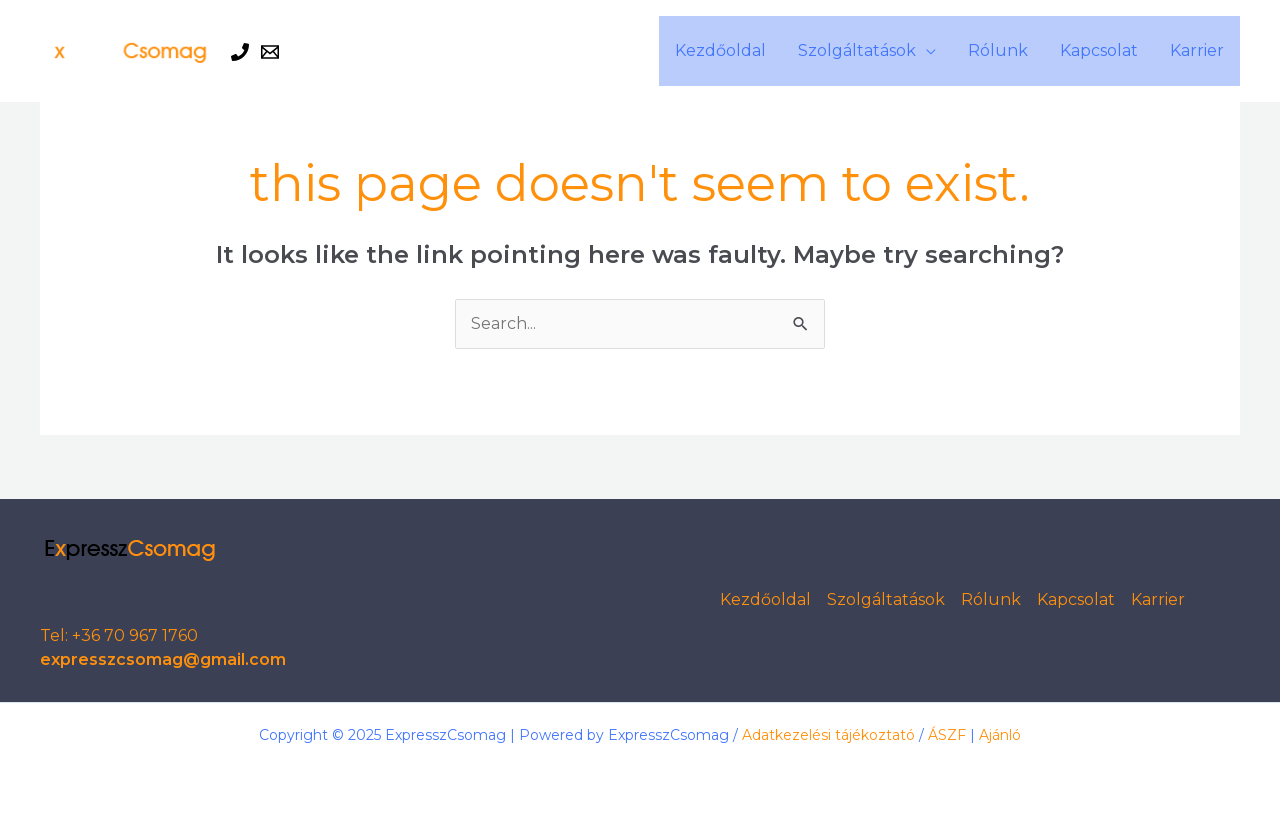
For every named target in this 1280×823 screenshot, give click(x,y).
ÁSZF (947, 735)
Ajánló (1000, 735)
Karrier (1197, 50)
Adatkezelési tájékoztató (828, 735)
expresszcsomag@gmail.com (163, 659)
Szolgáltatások (857, 50)
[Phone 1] (240, 52)
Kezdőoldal (720, 50)
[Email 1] (270, 52)
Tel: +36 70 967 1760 (119, 635)
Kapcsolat (1099, 50)
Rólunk (998, 50)
